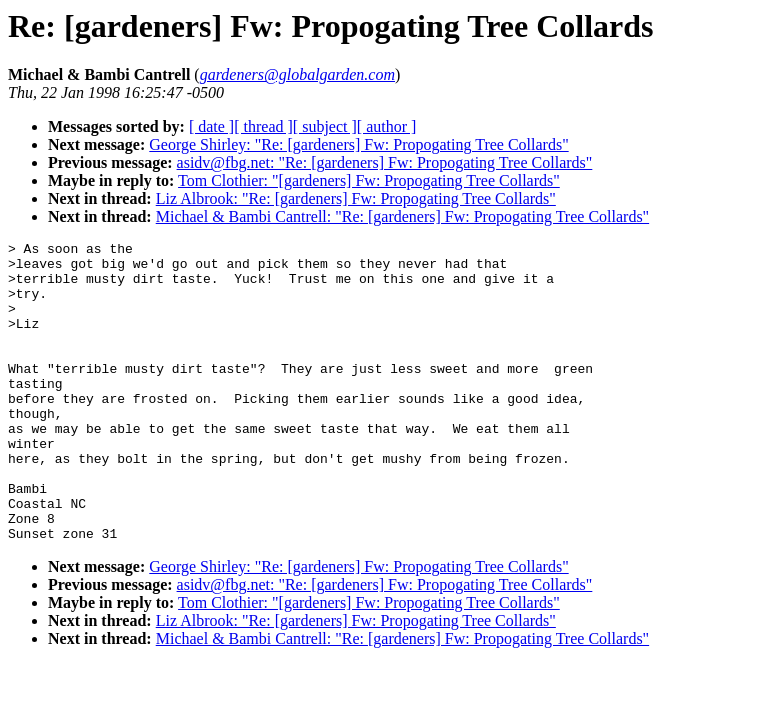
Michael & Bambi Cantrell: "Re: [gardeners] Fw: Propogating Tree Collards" (402, 216)
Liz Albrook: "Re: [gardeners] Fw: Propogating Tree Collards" (356, 198)
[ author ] (387, 126)
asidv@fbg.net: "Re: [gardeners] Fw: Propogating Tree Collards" (385, 162)
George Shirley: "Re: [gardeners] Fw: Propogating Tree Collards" (358, 144)
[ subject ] (325, 126)
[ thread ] (263, 126)
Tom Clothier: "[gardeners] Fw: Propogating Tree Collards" (369, 180)
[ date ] (211, 126)
